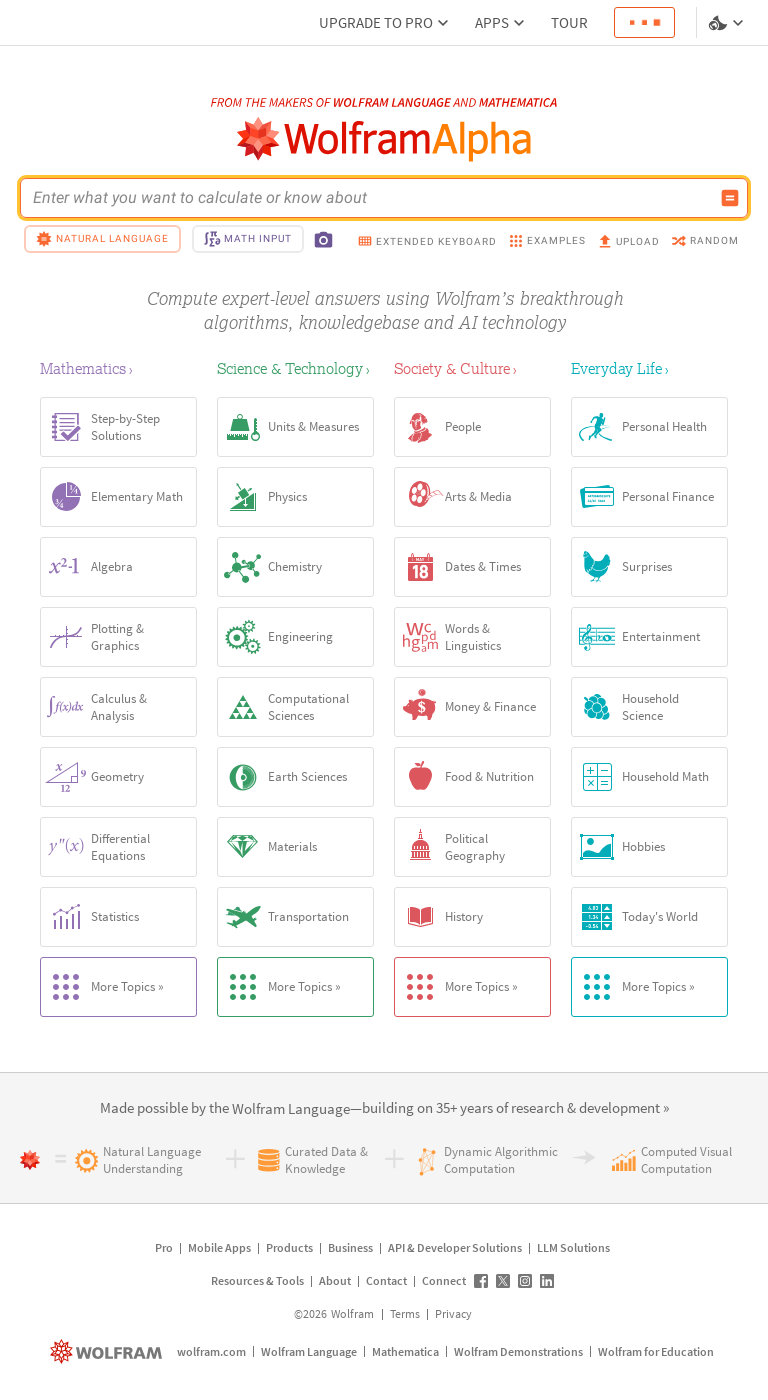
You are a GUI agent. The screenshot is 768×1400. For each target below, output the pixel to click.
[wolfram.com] (108, 1351)
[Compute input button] (730, 198)
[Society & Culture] (472, 368)
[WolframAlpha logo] (384, 139)
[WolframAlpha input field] (371, 198)
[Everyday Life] (649, 368)
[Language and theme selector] (728, 23)
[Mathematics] (118, 368)
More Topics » (102, 987)
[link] (291, 1109)
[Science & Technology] (295, 368)
